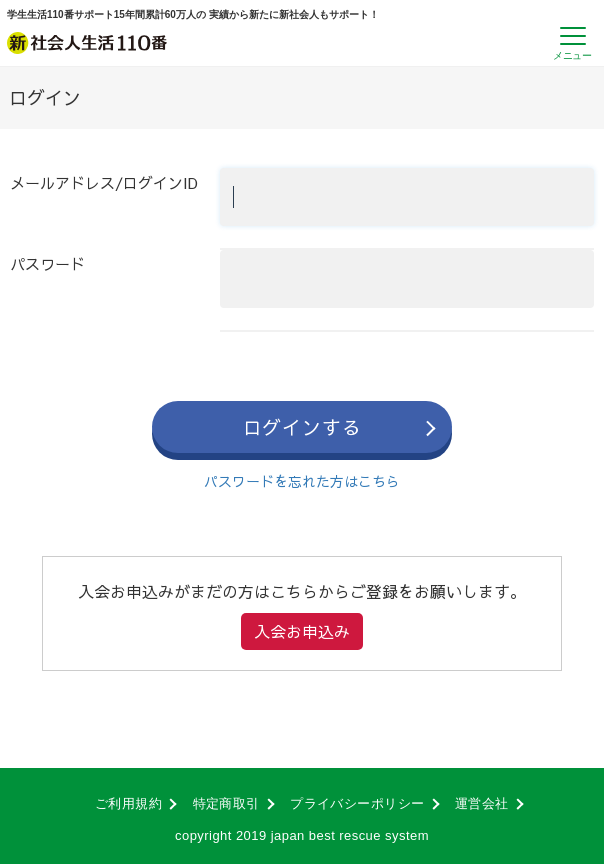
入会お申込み (302, 631)
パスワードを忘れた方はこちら (302, 481)
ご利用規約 (128, 803)
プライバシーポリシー (357, 803)
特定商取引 (226, 803)
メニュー (572, 55)
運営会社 (482, 803)
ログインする (302, 427)
